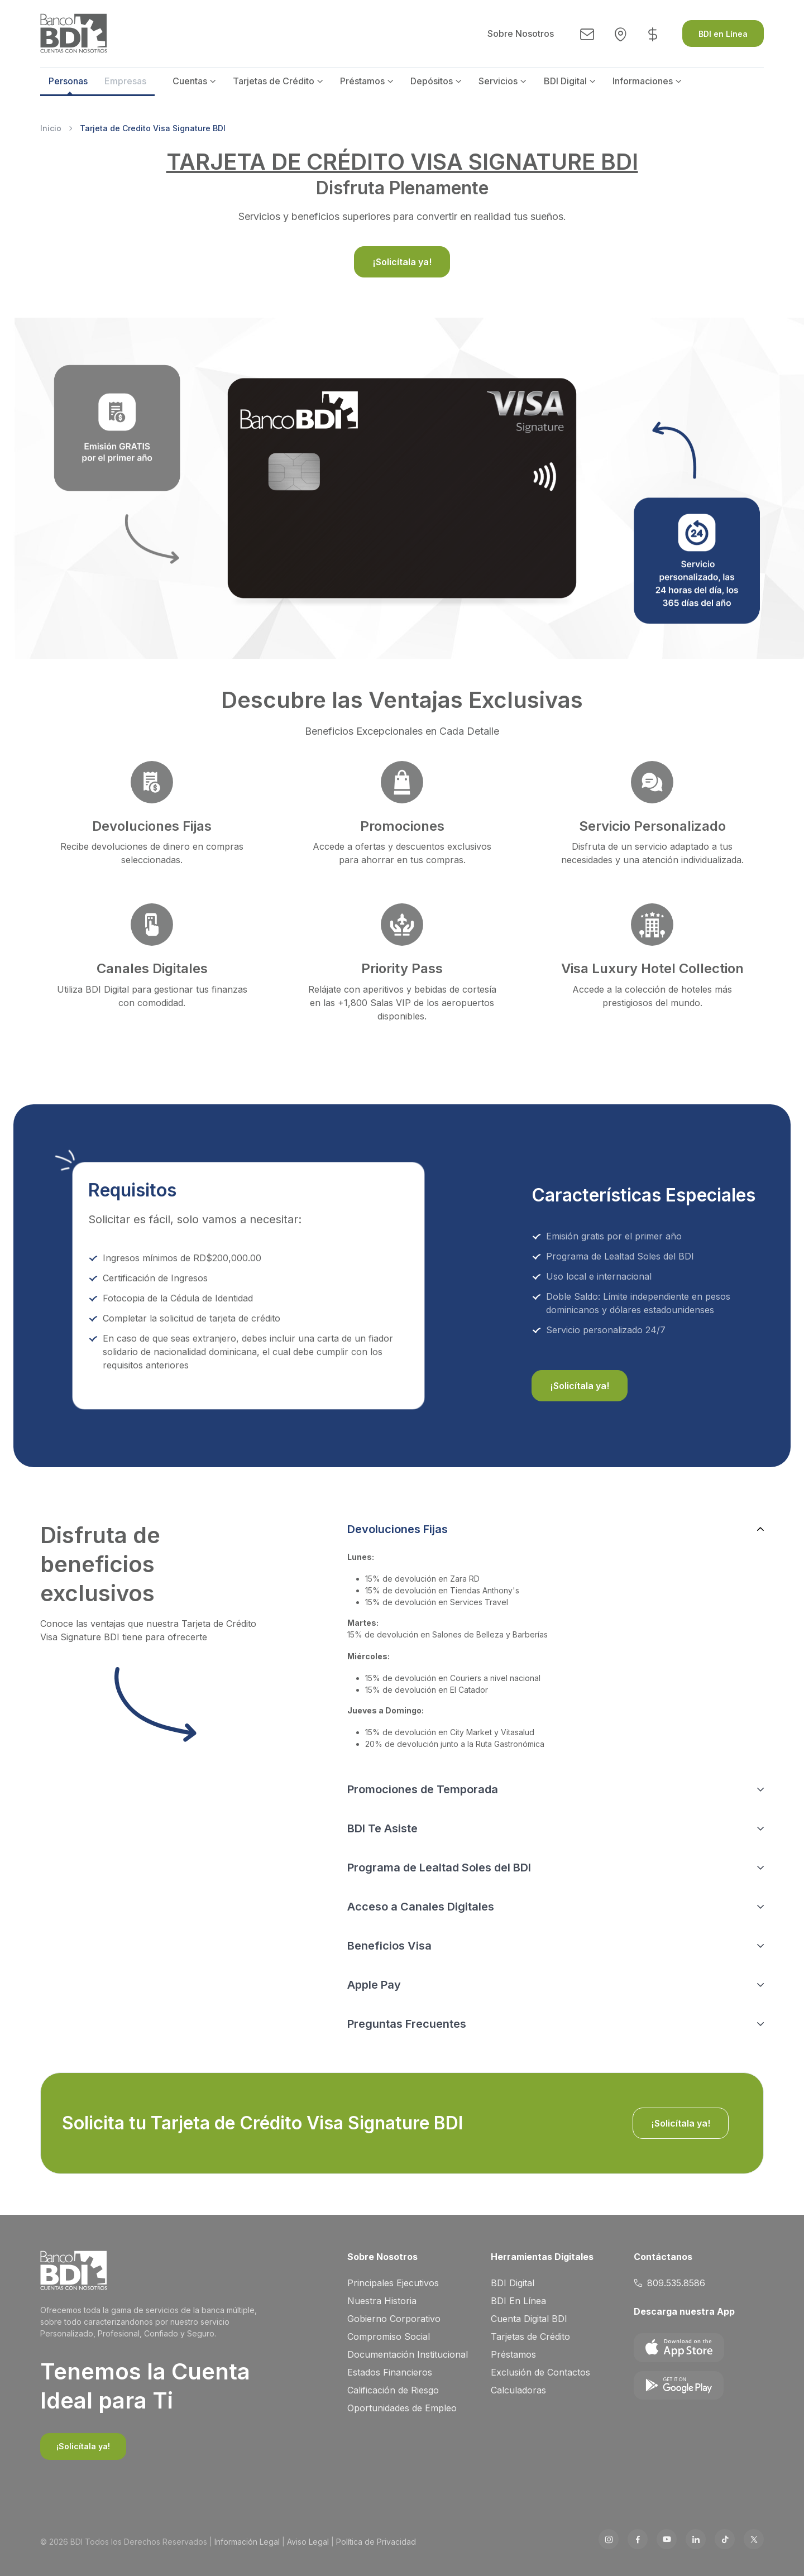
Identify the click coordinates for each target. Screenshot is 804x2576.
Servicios (498, 81)
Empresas (125, 81)
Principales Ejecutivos (393, 2282)
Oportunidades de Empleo (402, 2408)
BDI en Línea (723, 34)
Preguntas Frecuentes (406, 2024)
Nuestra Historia (382, 2300)
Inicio (50, 128)
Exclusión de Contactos (540, 2372)
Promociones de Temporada (422, 1789)
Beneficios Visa (389, 1945)
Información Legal (247, 2541)
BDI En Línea (518, 2300)
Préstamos (362, 81)
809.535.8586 (669, 2282)
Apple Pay (374, 1984)
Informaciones (642, 81)
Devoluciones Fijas (397, 1529)
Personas (68, 81)
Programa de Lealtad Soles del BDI (439, 1867)
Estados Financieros (389, 2372)
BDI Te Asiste (382, 1828)
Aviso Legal (308, 2541)
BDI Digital (565, 81)
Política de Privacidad (376, 2541)
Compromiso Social (388, 2336)
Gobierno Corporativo (394, 2318)
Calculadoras (518, 2390)
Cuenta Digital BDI (529, 2318)
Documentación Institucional (407, 2354)
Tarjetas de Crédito (273, 81)
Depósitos (431, 81)
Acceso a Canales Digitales (420, 1906)
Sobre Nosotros (520, 33)
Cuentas (190, 81)
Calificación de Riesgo (393, 2390)
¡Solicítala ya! (402, 261)
